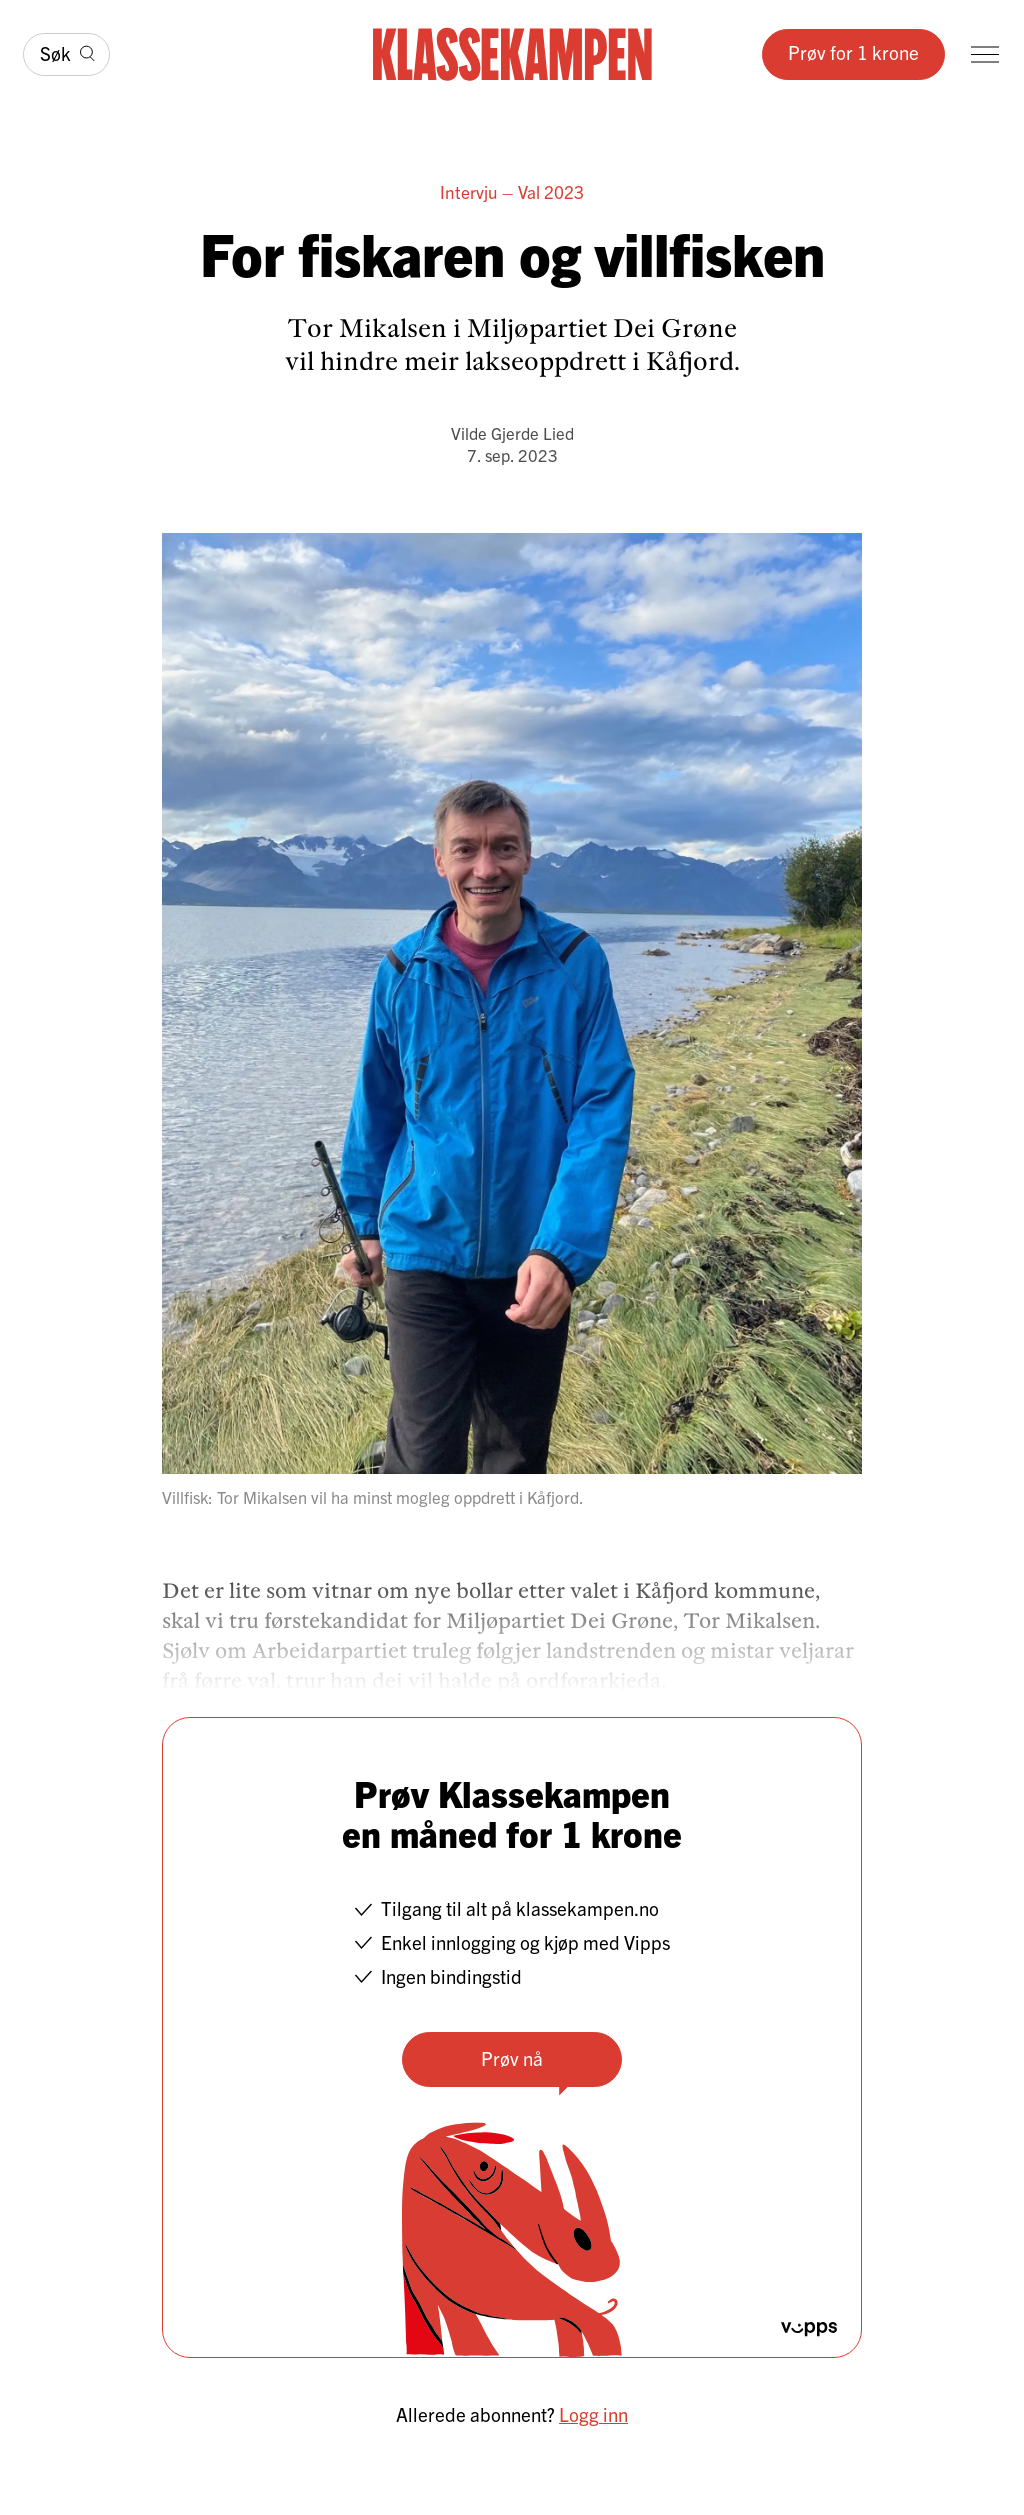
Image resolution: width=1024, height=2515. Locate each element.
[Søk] (66, 55)
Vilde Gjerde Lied (512, 432)
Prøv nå (512, 2058)
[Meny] (985, 54)
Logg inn (593, 2414)
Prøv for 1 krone (853, 52)
